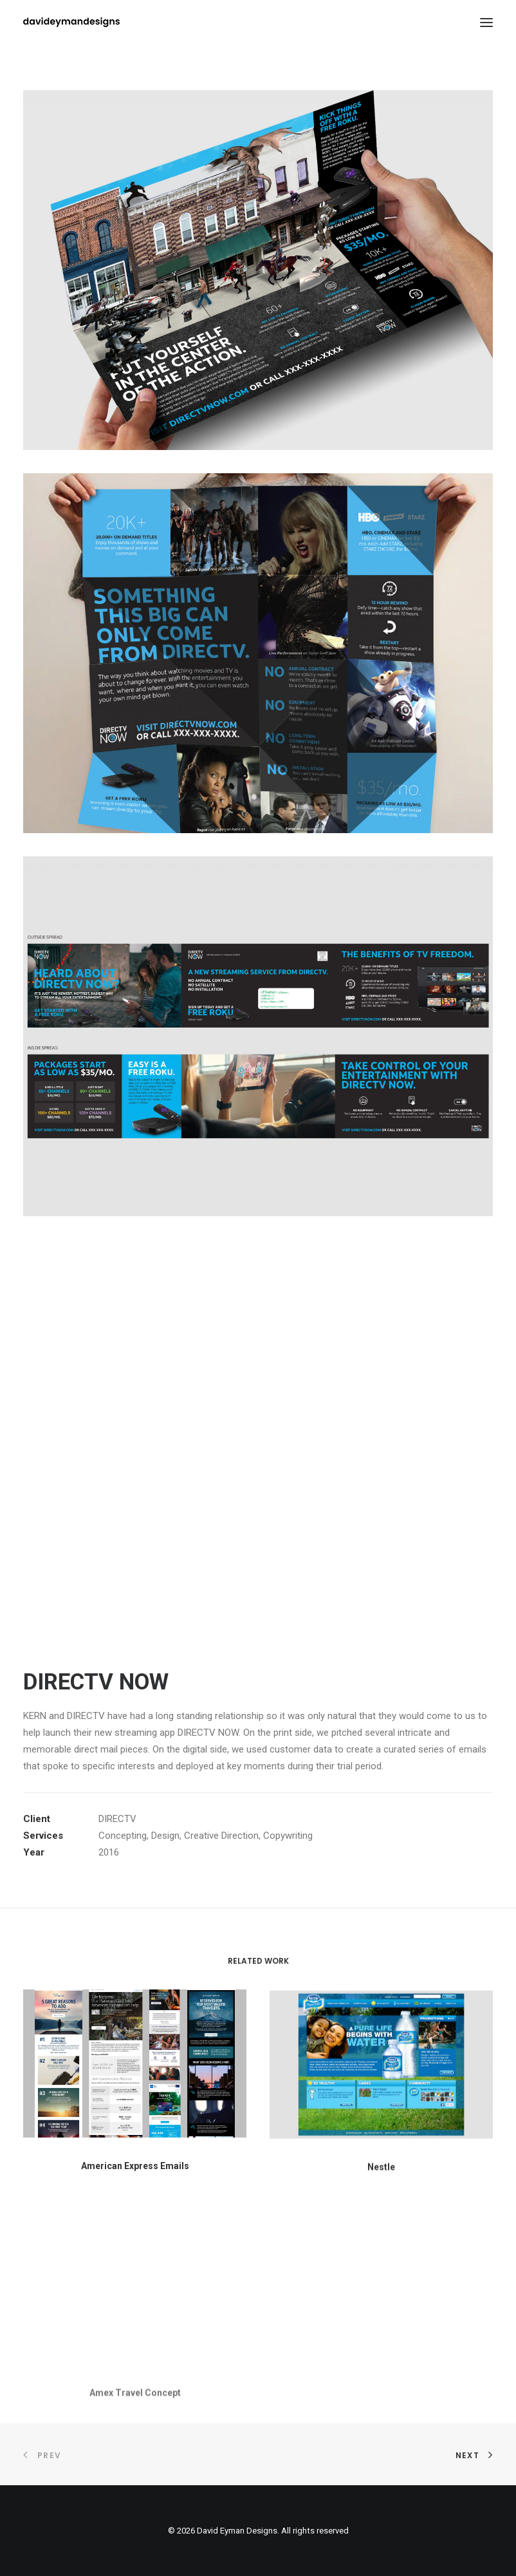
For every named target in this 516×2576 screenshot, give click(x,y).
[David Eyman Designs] (71, 22)
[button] (134, 2070)
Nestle (381, 2200)
